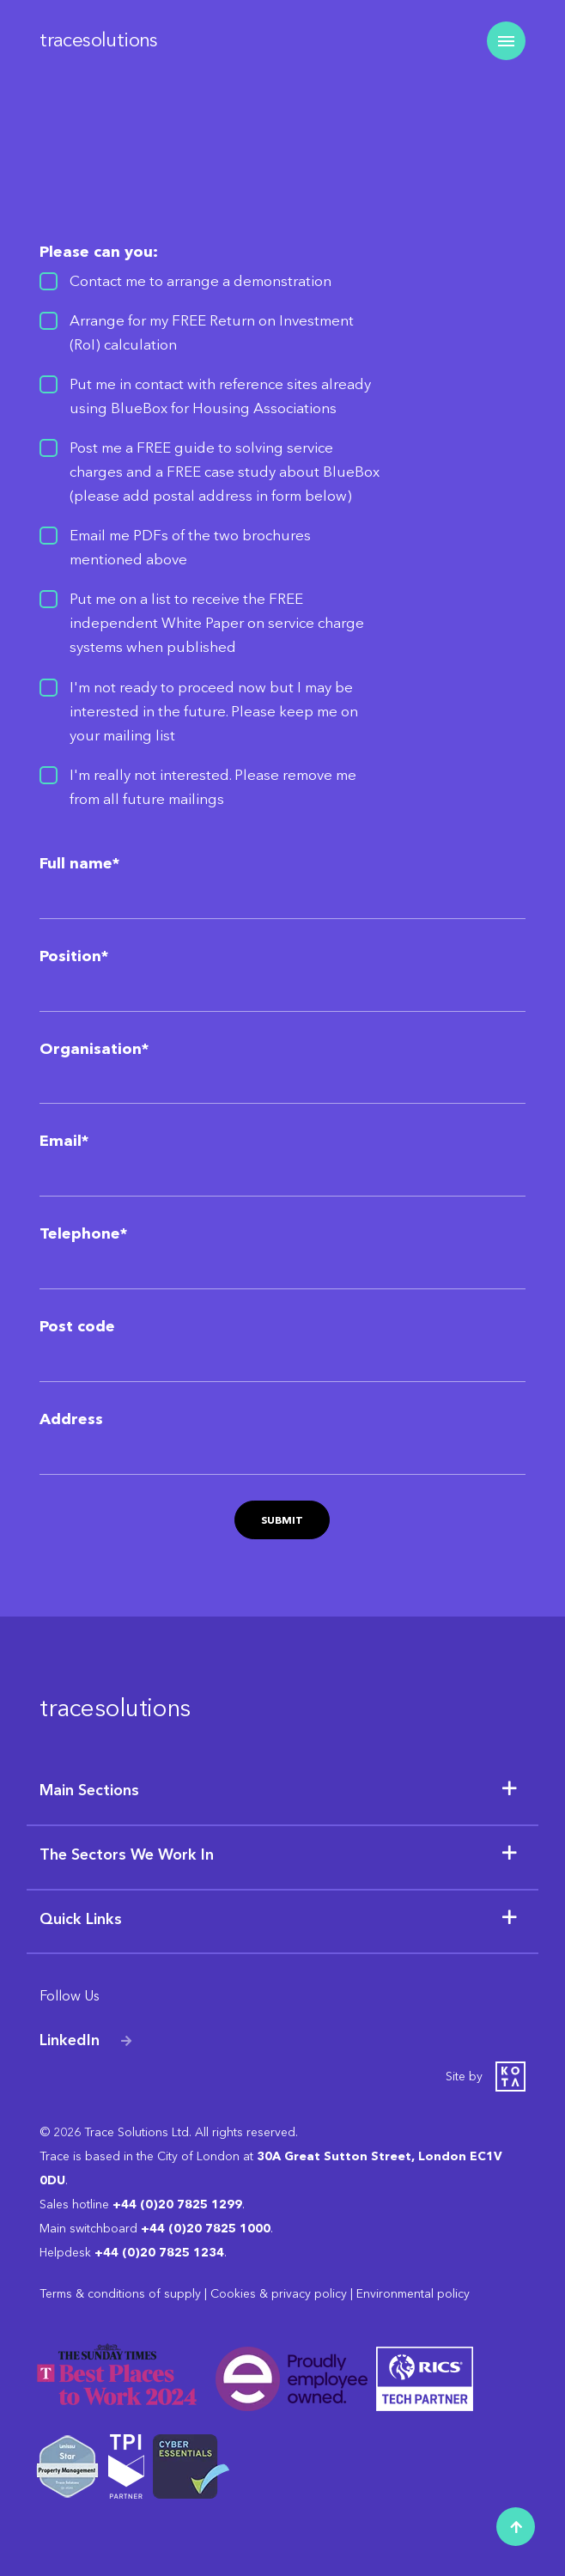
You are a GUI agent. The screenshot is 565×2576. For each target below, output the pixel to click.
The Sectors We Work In (126, 1854)
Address (71, 1419)
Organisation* (94, 1048)
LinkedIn (69, 2040)
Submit (282, 1519)
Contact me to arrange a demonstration (200, 280)
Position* (73, 956)
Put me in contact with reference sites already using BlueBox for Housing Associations (220, 396)
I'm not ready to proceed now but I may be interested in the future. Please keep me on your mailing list (214, 711)
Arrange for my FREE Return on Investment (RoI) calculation (212, 332)
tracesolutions (98, 40)
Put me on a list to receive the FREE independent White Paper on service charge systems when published (217, 622)
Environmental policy (413, 2294)
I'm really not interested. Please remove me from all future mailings (213, 786)
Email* (63, 1140)
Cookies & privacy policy (278, 2294)
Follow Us (69, 1996)
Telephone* (83, 1233)
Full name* (79, 863)
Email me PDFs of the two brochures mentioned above (190, 547)
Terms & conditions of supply (120, 2294)
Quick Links (80, 1918)
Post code (77, 1326)
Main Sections (89, 1790)
